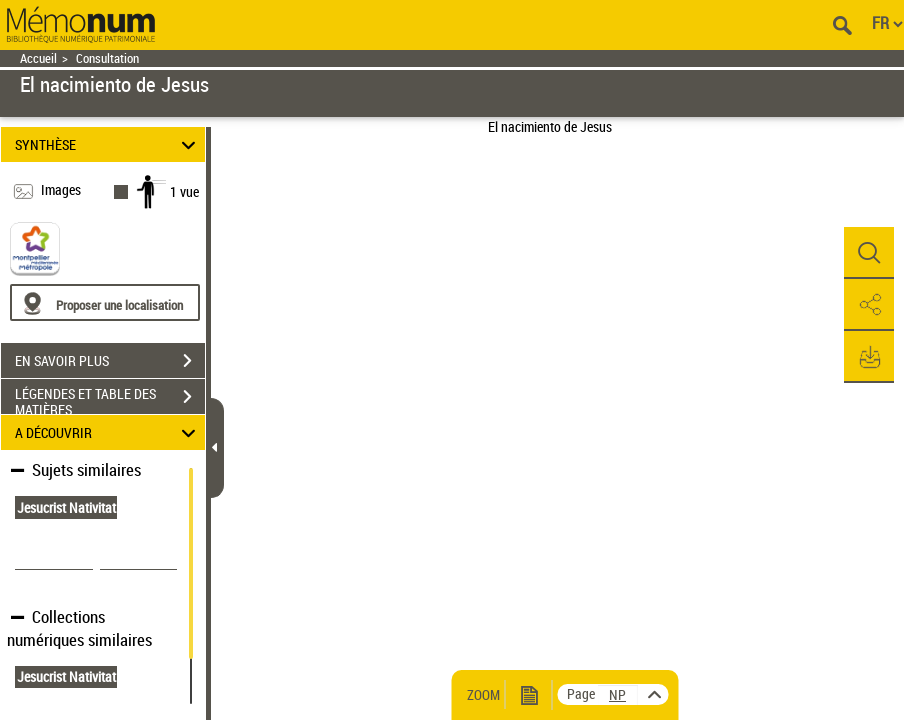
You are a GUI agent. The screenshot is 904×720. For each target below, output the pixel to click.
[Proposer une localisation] (105, 302)
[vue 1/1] (618, 695)
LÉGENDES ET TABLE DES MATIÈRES (110, 399)
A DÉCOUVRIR (108, 432)
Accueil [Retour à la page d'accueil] (38, 58)
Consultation (107, 58)
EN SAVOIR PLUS (110, 361)
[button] (869, 253)
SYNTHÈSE (108, 144)
